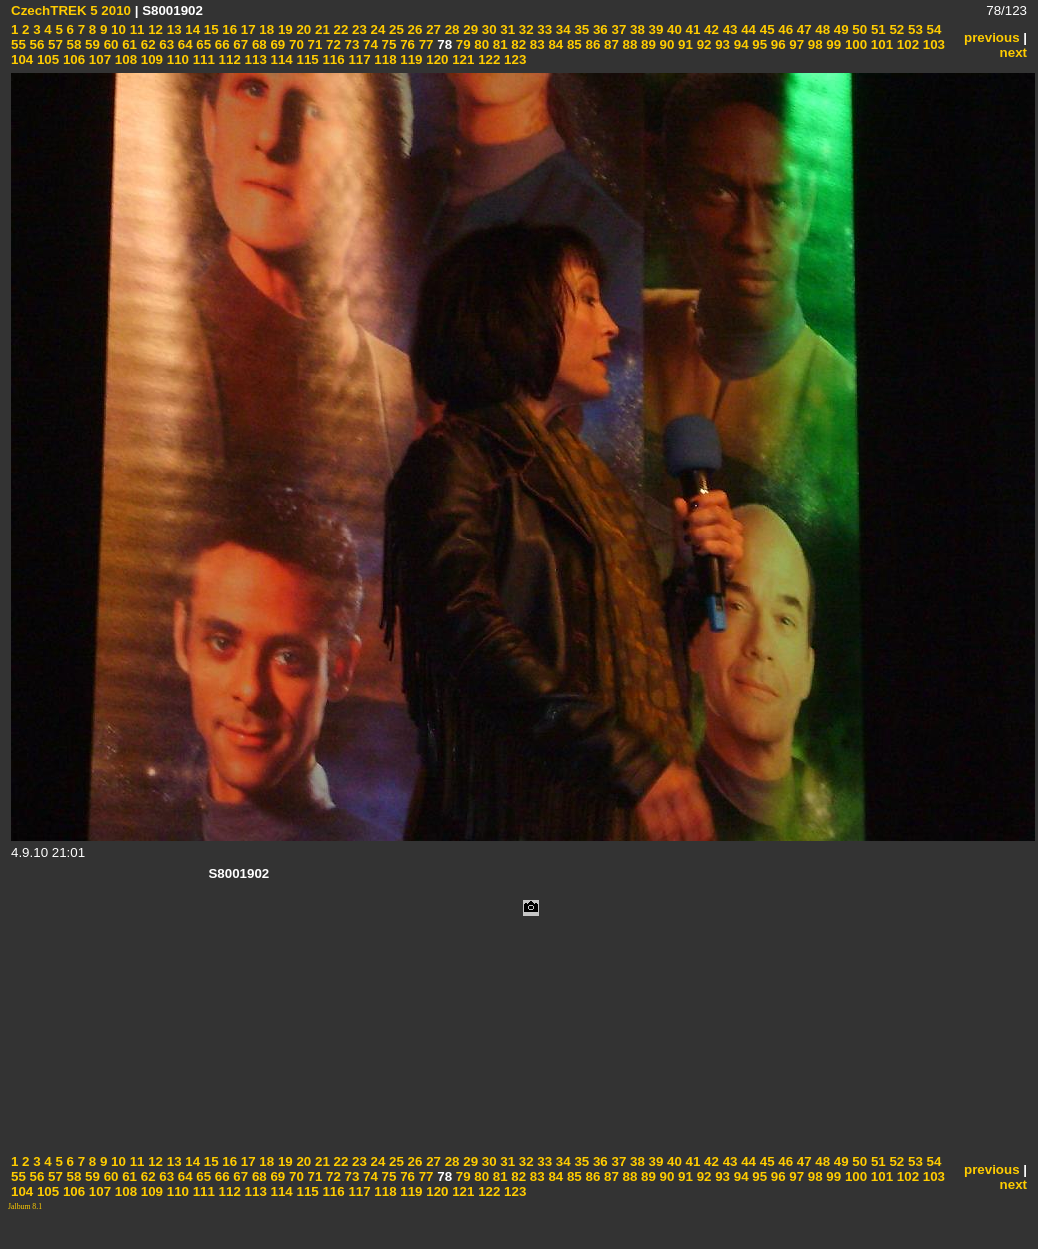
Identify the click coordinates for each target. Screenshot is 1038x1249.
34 (561, 29)
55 (18, 44)
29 (469, 29)
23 (357, 29)
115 (306, 59)
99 (832, 44)
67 (239, 44)
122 (487, 59)
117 (358, 59)
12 (153, 29)
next (1013, 52)
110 (176, 59)
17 (246, 29)
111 (202, 59)
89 (646, 44)
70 (294, 44)
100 (854, 44)
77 (424, 44)
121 (462, 59)
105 (46, 59)
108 (124, 59)
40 (672, 29)
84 (554, 44)
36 (598, 29)
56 (35, 44)
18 (265, 29)
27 (431, 29)
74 (368, 44)
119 (410, 59)
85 (572, 44)
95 (758, 44)
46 (784, 29)
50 (858, 29)
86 (591, 44)
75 (387, 44)
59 (90, 44)
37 (617, 29)
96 (776, 44)
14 (191, 29)
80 (480, 44)
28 (450, 29)
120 (436, 59)
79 (461, 44)
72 (331, 44)
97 (795, 44)
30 (487, 29)
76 (405, 44)
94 (739, 44)
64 (183, 44)
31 (506, 29)
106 (72, 59)
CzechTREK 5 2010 (71, 10)
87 (609, 44)
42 (709, 29)
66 (220, 44)
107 (98, 59)
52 (895, 29)
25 (394, 29)
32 (524, 29)
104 (22, 59)
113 (254, 59)
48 (821, 29)
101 (880, 44)
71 (313, 44)
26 (413, 29)
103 (932, 44)
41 (691, 29)
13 (172, 29)
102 (906, 44)
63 (165, 44)
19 (283, 29)
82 (517, 44)
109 (150, 59)
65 (202, 44)
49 (839, 29)
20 (302, 29)
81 (498, 44)
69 (276, 44)
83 (535, 44)
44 (746, 29)
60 (109, 44)
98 (813, 44)
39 (654, 29)
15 (209, 29)
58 (72, 44)
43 (728, 29)
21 (320, 29)
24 (376, 29)
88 (628, 44)
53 (913, 29)
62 (146, 44)
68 (257, 44)
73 (350, 44)
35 (580, 29)
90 (665, 44)
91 (683, 44)
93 (720, 44)
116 (332, 59)
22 (339, 29)
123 (513, 59)
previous (992, 37)
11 (135, 29)
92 (702, 44)
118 (384, 59)
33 (543, 29)
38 (635, 29)
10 (116, 29)
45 (765, 29)
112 (228, 59)
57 (53, 44)
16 (228, 29)
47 (802, 29)
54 (932, 29)
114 (280, 59)
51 (876, 29)
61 (127, 44)
